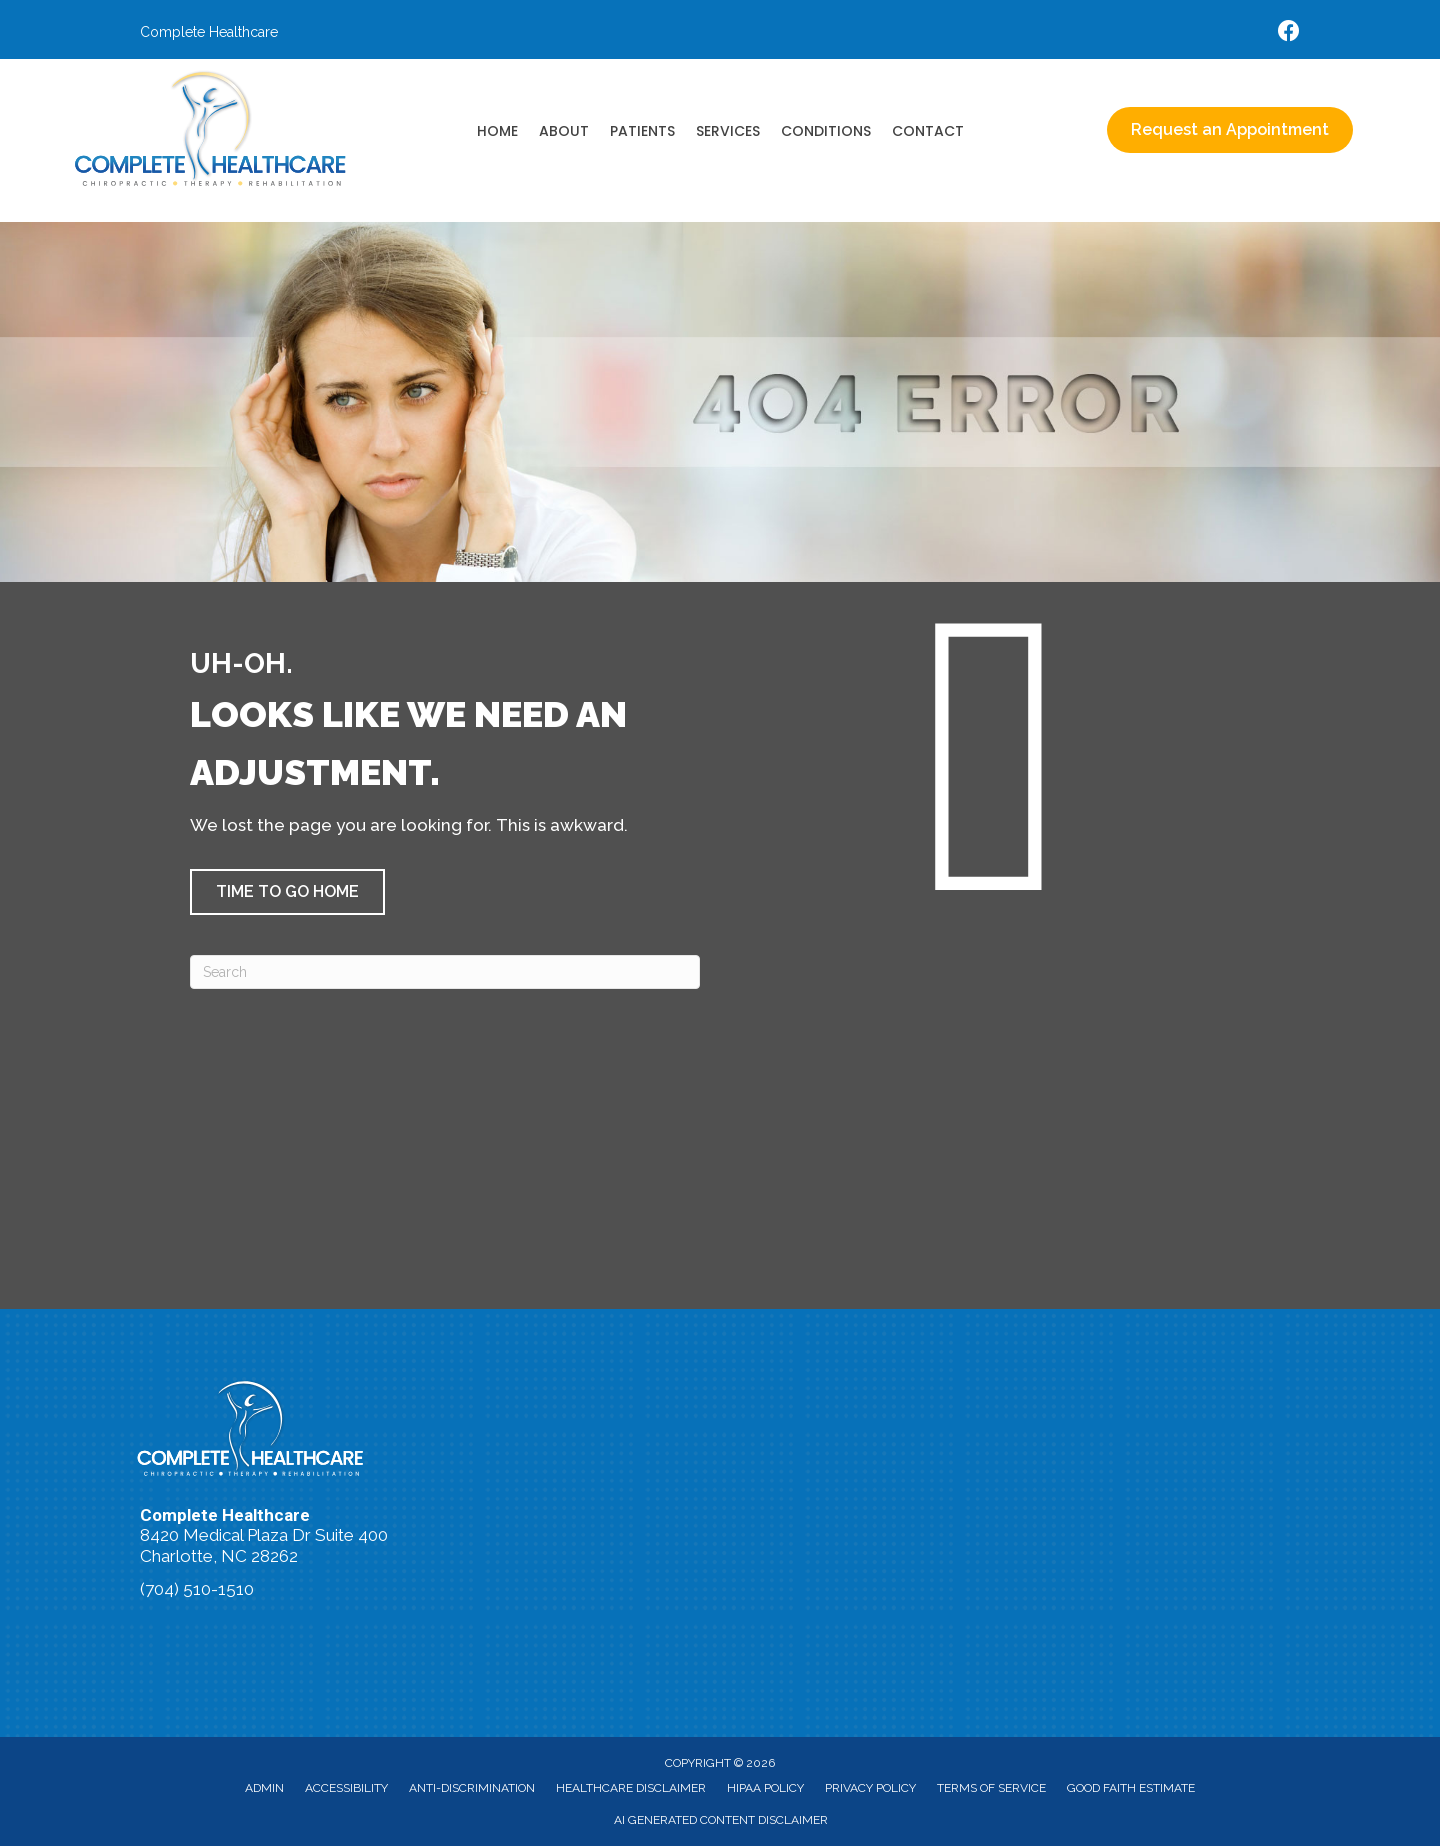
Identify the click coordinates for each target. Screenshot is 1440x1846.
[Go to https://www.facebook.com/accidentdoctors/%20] (1289, 33)
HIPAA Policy (765, 1788)
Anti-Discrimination (472, 1788)
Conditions (826, 131)
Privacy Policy (870, 1788)
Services (728, 131)
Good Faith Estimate (1131, 1788)
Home (497, 131)
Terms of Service (991, 1788)
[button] (287, 892)
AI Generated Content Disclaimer (721, 1820)
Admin (264, 1788)
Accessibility (346, 1788)
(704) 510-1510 (197, 1589)
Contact (928, 131)
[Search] (445, 972)
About (564, 131)
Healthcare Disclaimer (631, 1788)
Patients (642, 131)
